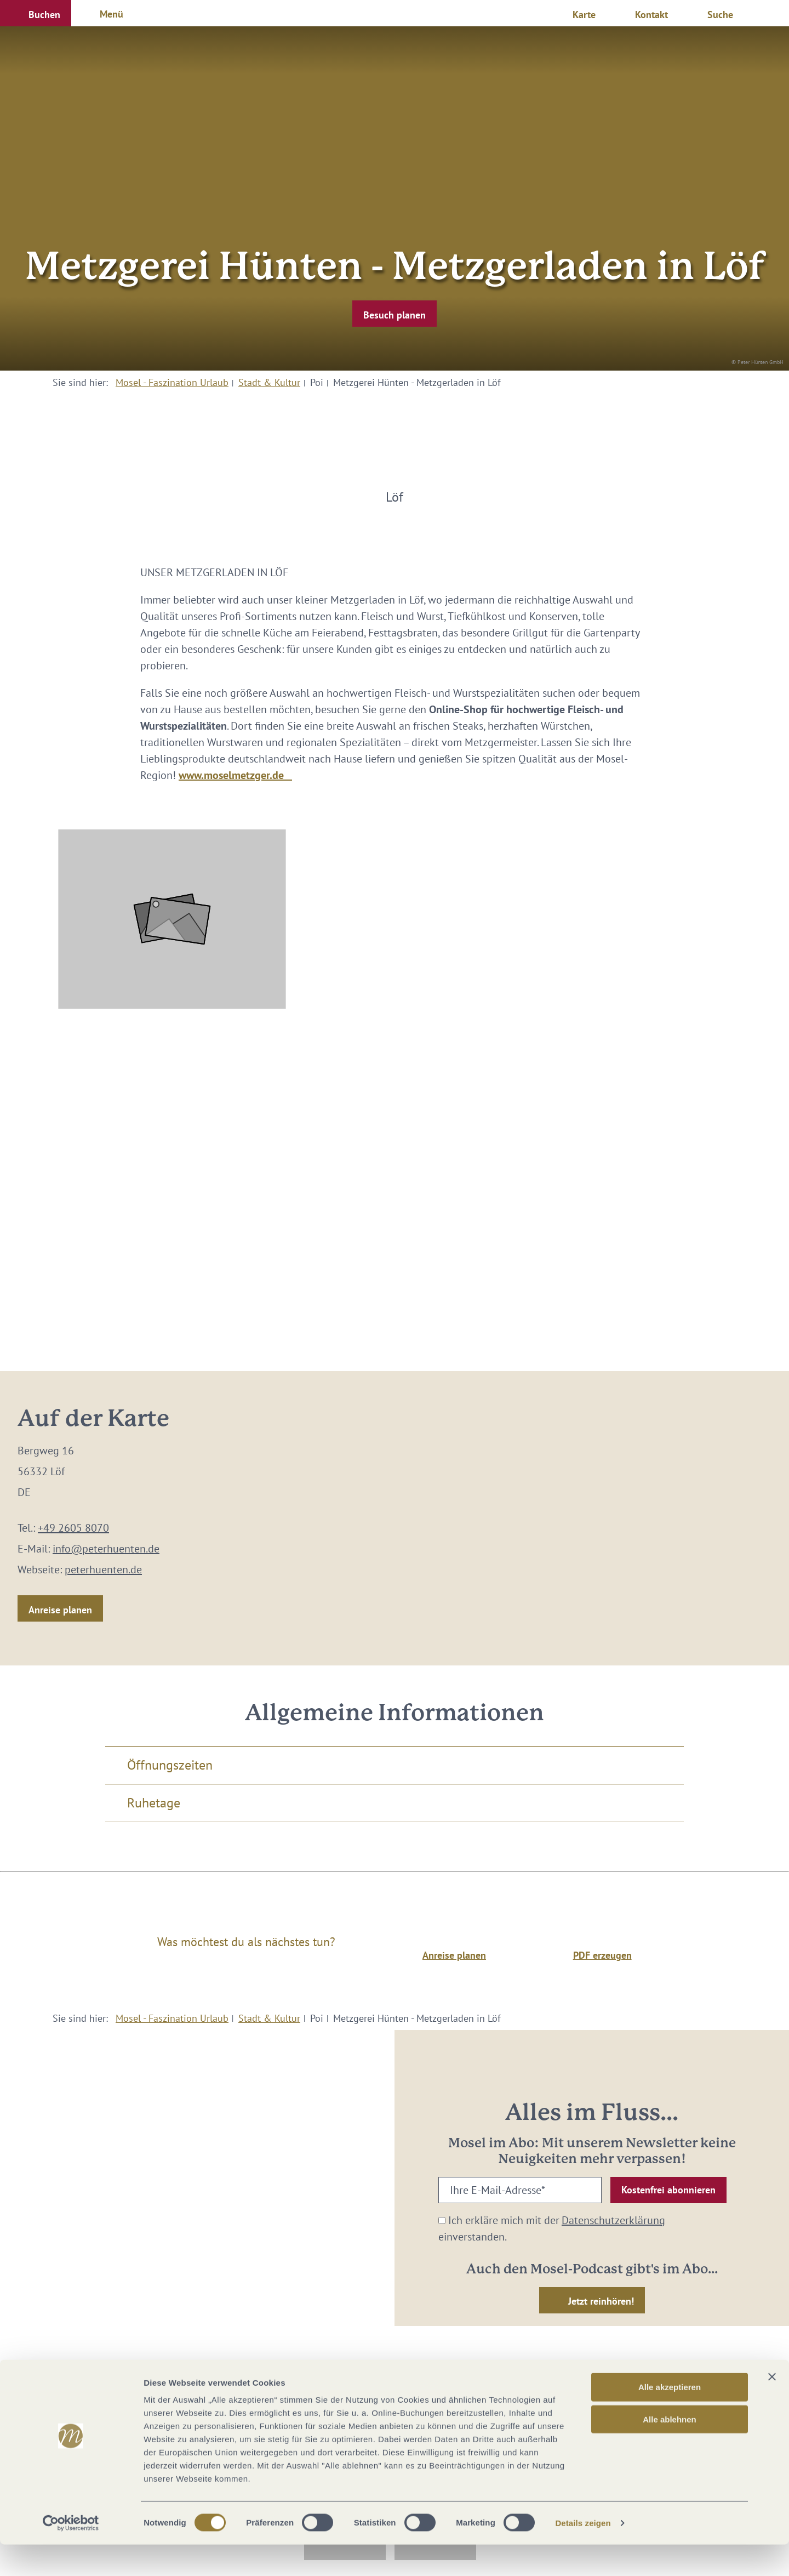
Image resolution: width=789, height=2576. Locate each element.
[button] (35, 13)
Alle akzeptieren (669, 2418)
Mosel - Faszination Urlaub (172, 382)
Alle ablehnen (669, 2450)
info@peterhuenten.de (106, 1549)
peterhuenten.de (103, 1569)
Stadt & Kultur (269, 382)
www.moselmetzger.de (235, 775)
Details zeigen (582, 2554)
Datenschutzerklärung (613, 2220)
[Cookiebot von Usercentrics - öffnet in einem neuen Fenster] (71, 2554)
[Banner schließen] (772, 2408)
